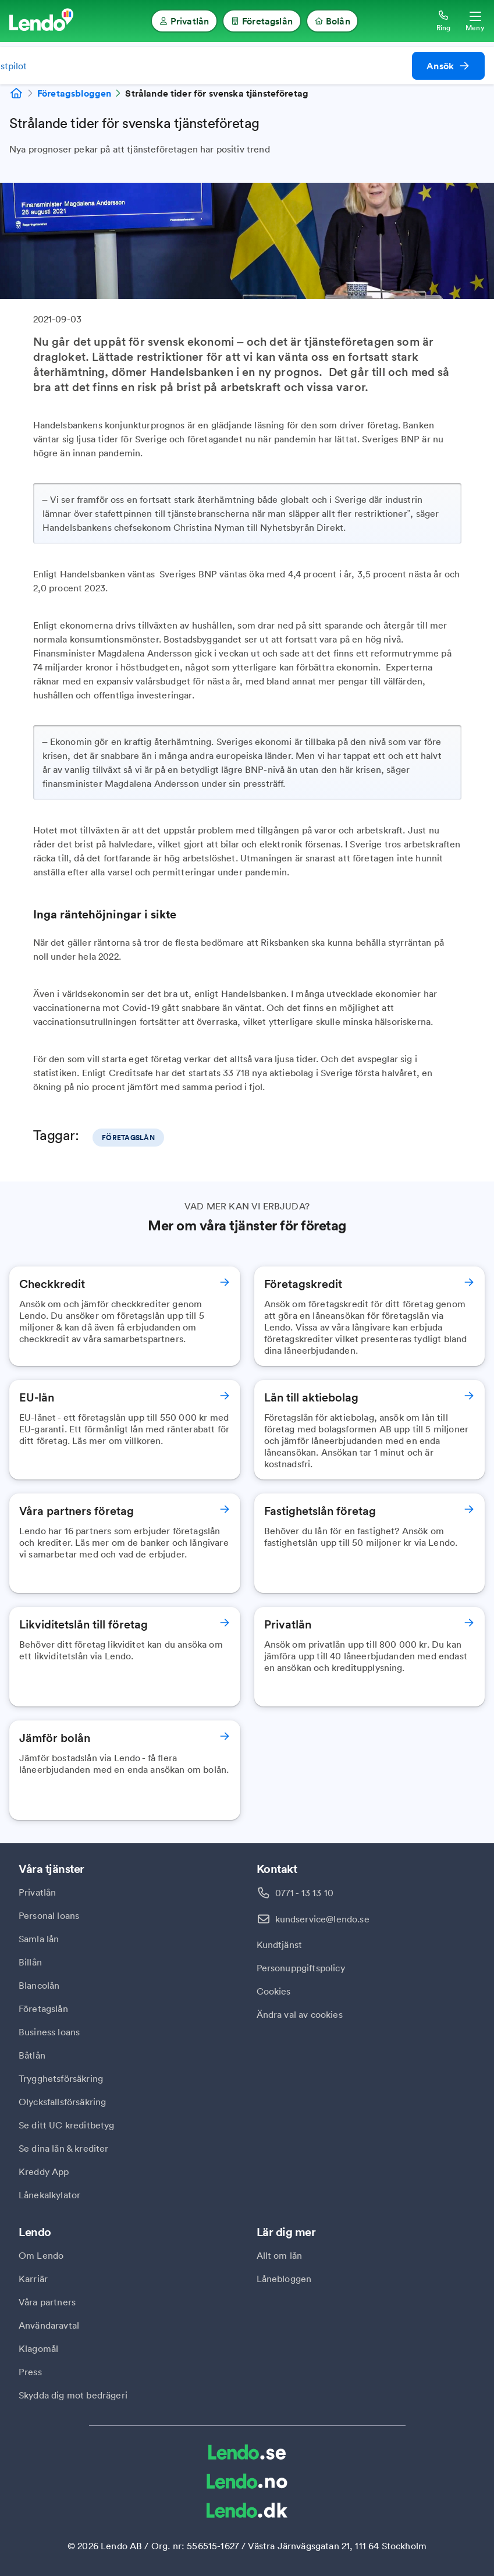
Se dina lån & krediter (64, 2148)
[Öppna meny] (475, 21)
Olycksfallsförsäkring (62, 2101)
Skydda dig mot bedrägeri (73, 2395)
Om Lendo (41, 2255)
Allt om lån (280, 2255)
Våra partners (47, 2302)
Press (30, 2372)
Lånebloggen (284, 2278)
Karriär (33, 2278)
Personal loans (49, 1915)
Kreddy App (44, 2171)
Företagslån (43, 2008)
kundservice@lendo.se (322, 1919)
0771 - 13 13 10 (304, 1893)
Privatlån (37, 1892)
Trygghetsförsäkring (61, 2078)
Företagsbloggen (74, 93)
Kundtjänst (280, 1944)
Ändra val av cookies (300, 2014)
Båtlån (32, 2055)
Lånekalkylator (49, 2195)
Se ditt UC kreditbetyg (67, 2125)
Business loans (49, 2032)
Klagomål (38, 2348)
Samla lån (39, 1939)
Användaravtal (49, 2325)
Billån (30, 1962)
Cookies (274, 1991)
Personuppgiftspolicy (301, 1968)
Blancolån (39, 1985)
